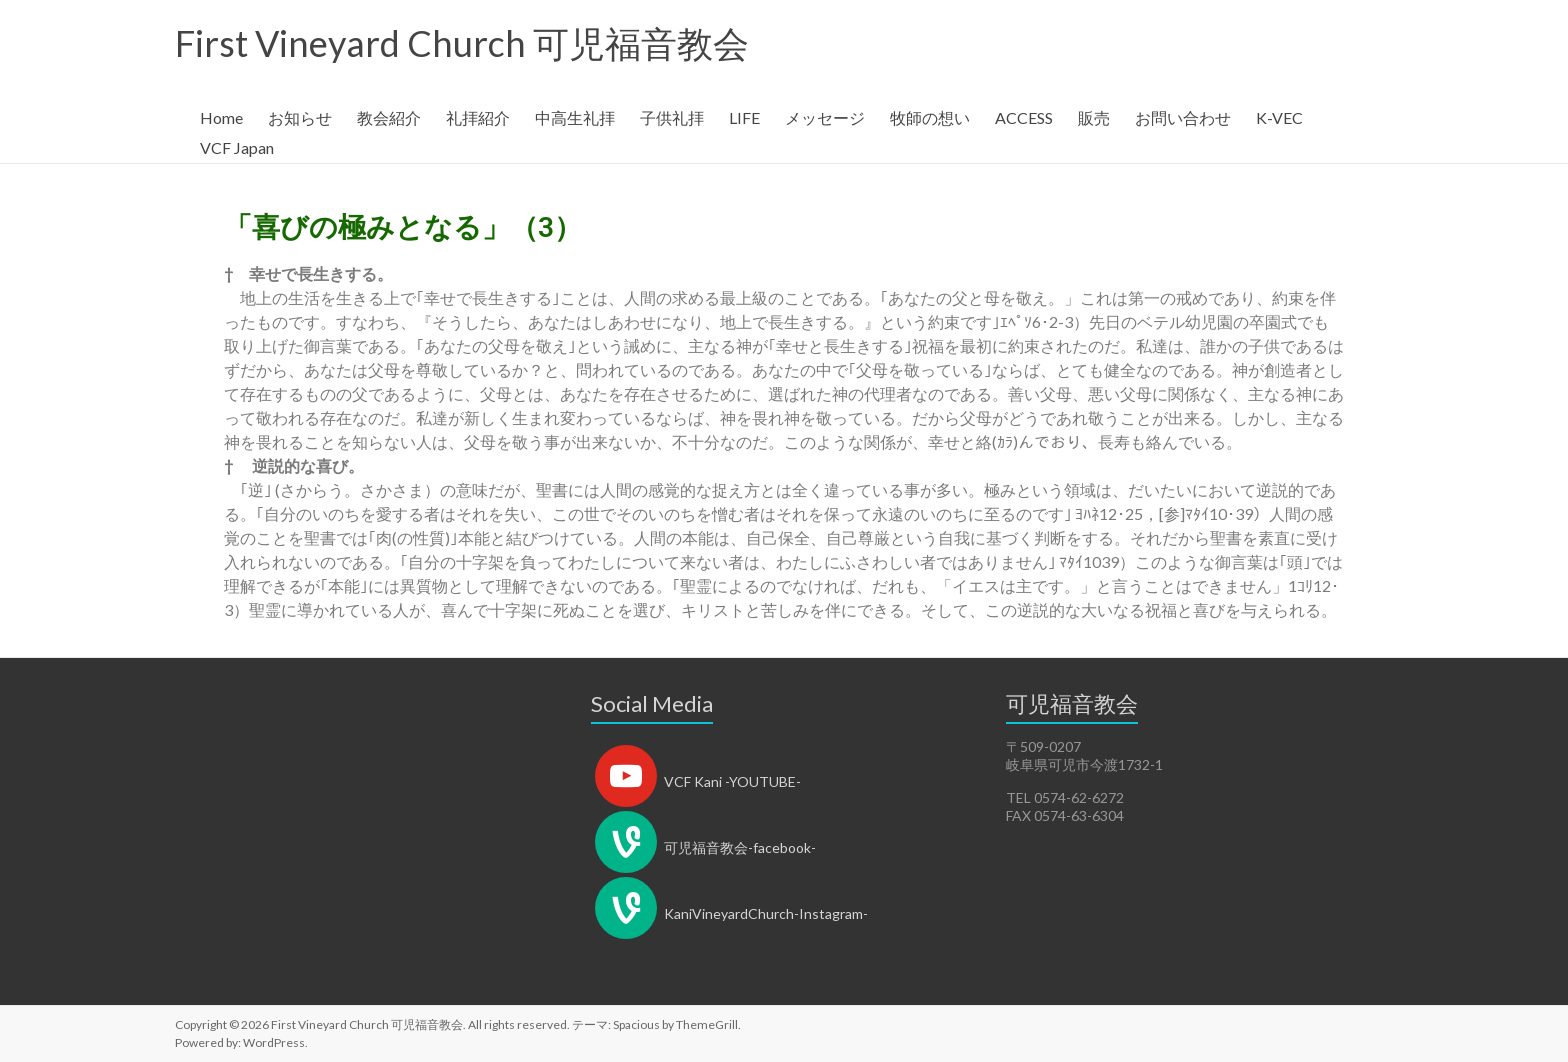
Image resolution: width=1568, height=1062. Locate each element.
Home (221, 117)
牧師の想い (930, 117)
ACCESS (1024, 117)
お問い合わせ (1183, 117)
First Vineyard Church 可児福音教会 (462, 43)
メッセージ (825, 117)
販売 (1094, 117)
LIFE (744, 117)
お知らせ (300, 117)
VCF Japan (237, 147)
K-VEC (1279, 117)
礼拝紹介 (478, 117)
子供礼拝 (672, 117)
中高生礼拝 (575, 117)
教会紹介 (389, 117)
